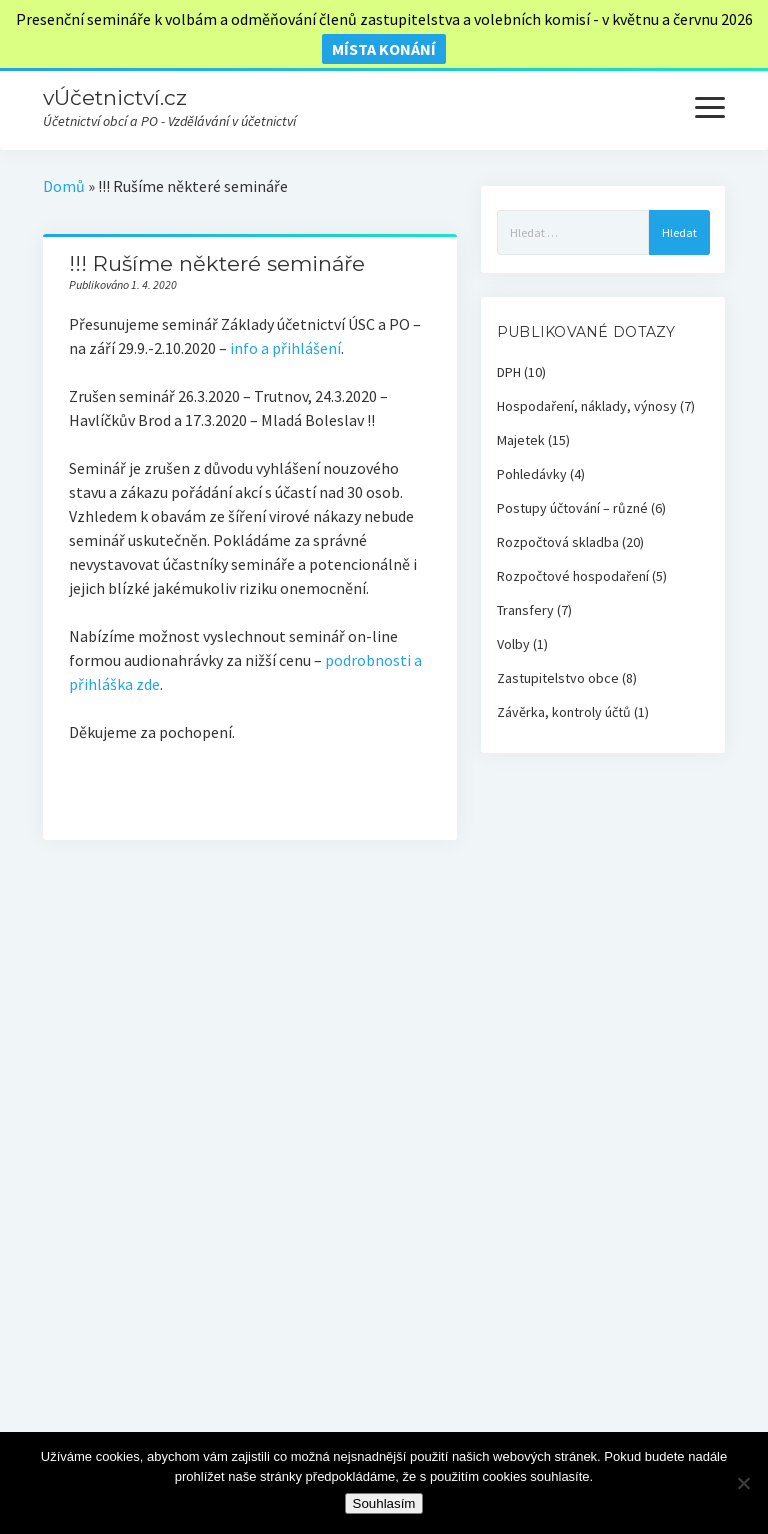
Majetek (521, 440)
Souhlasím (384, 1503)
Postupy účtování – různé (572, 508)
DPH (509, 372)
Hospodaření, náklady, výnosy (587, 406)
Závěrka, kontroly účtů (564, 712)
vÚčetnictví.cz (115, 97)
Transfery (525, 610)
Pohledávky (532, 474)
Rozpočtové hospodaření (573, 576)
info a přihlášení (285, 348)
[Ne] (743, 1483)
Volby (513, 644)
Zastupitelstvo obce (558, 678)
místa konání (384, 49)
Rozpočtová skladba (558, 542)
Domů (64, 186)
